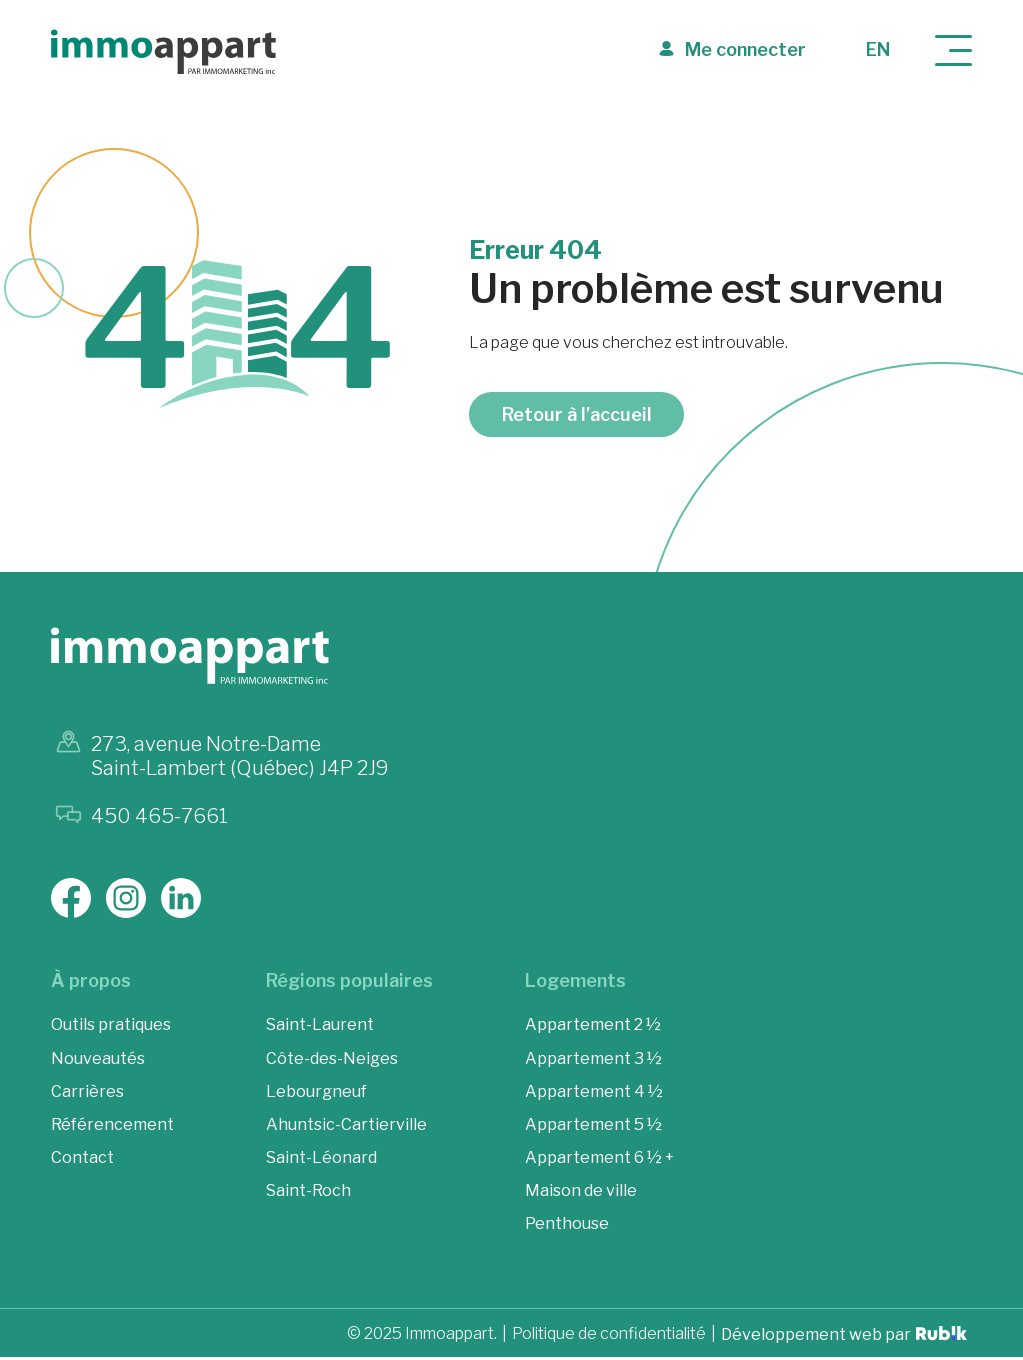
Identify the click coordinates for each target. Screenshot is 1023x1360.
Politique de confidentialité (609, 1337)
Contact (82, 1160)
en (878, 49)
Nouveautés (98, 1061)
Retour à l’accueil (577, 417)
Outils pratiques (111, 1028)
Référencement (112, 1127)
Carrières (87, 1094)
